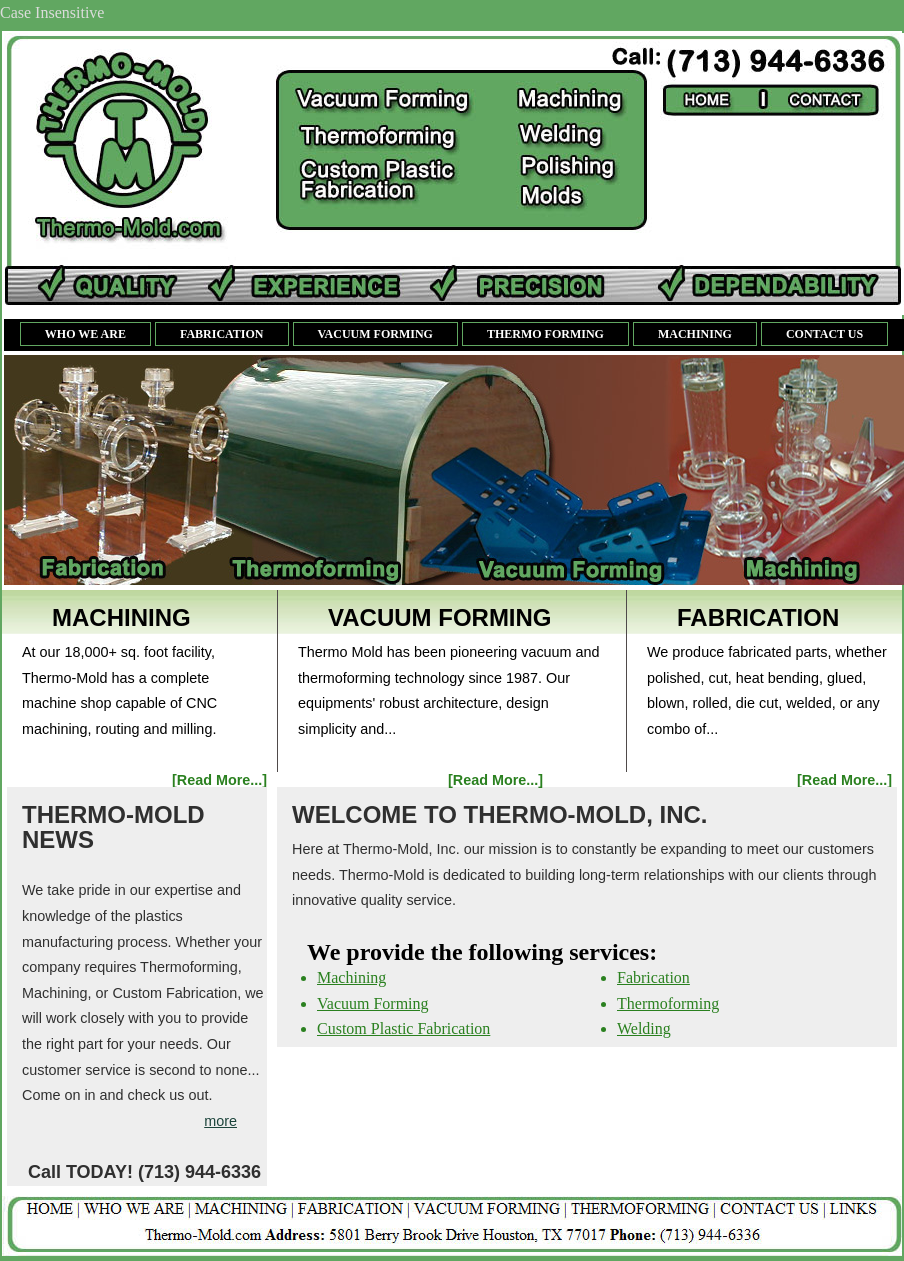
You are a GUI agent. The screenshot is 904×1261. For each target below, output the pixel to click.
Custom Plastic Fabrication (403, 1028)
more (220, 1121)
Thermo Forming (545, 334)
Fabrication (222, 334)
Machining (695, 334)
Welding (644, 1028)
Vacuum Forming (375, 334)
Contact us (824, 334)
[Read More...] (219, 780)
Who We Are (85, 334)
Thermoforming (668, 1003)
